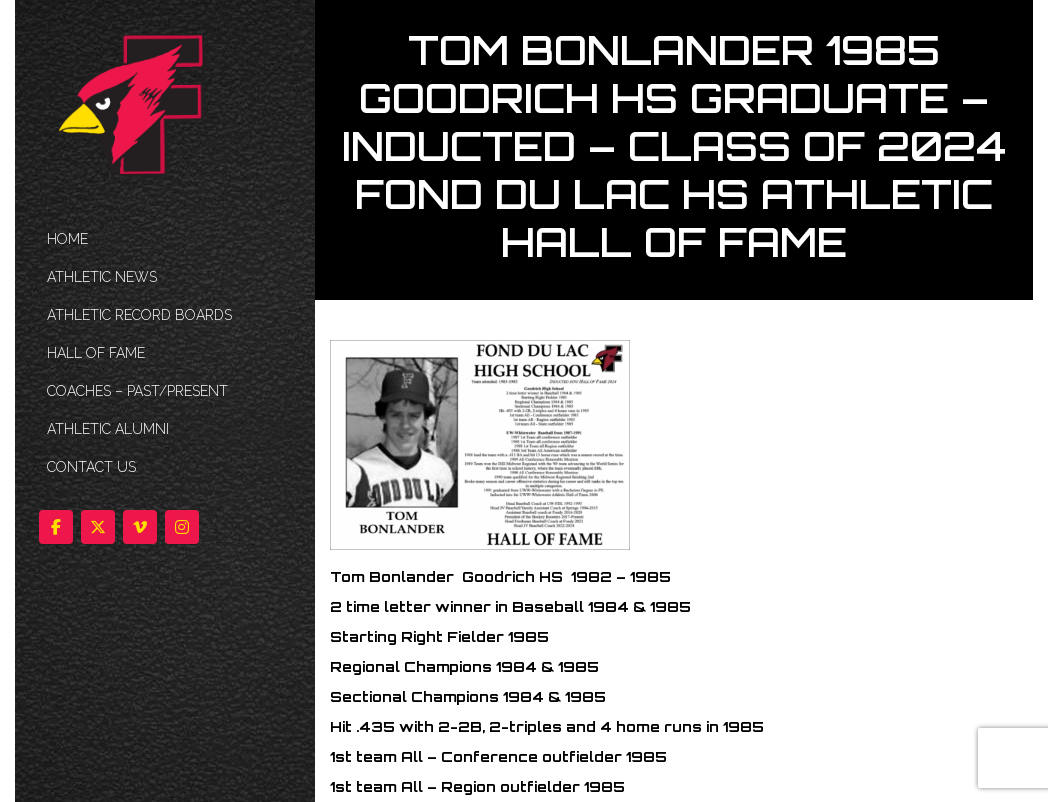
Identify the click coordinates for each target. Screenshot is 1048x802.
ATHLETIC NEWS (102, 277)
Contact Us (91, 467)
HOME (67, 239)
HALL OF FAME (96, 353)
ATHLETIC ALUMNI (108, 429)
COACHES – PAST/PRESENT (137, 391)
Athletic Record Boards (139, 315)
